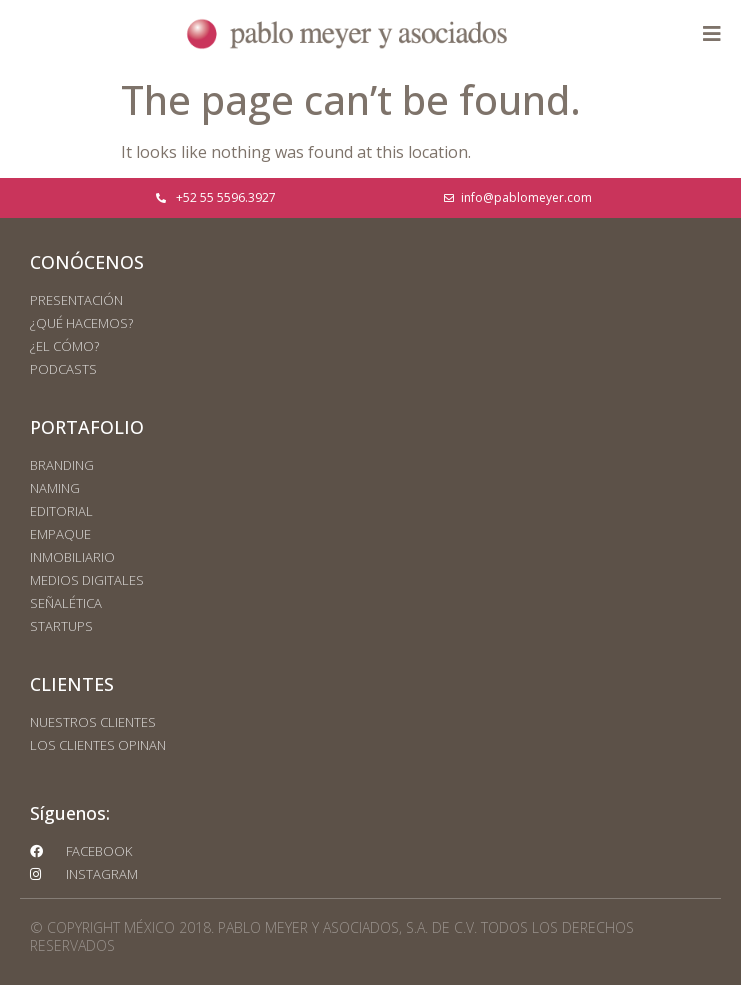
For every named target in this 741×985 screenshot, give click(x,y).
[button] (711, 33)
